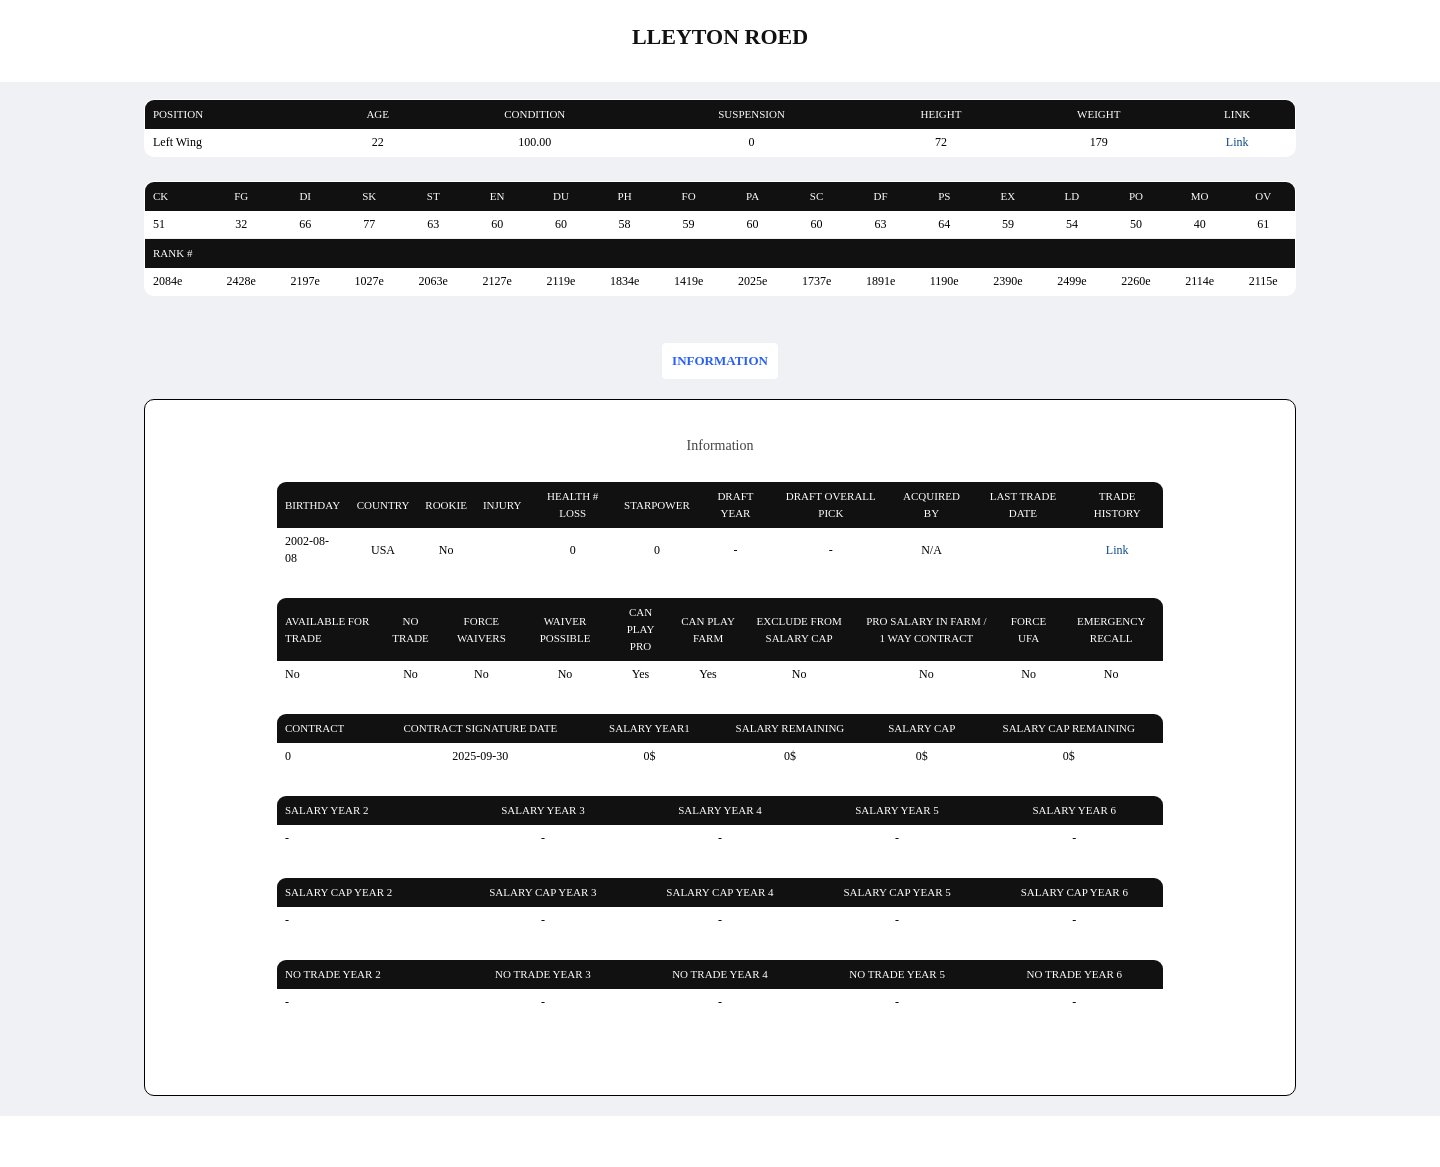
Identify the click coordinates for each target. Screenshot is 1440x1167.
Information (720, 360)
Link (1237, 142)
